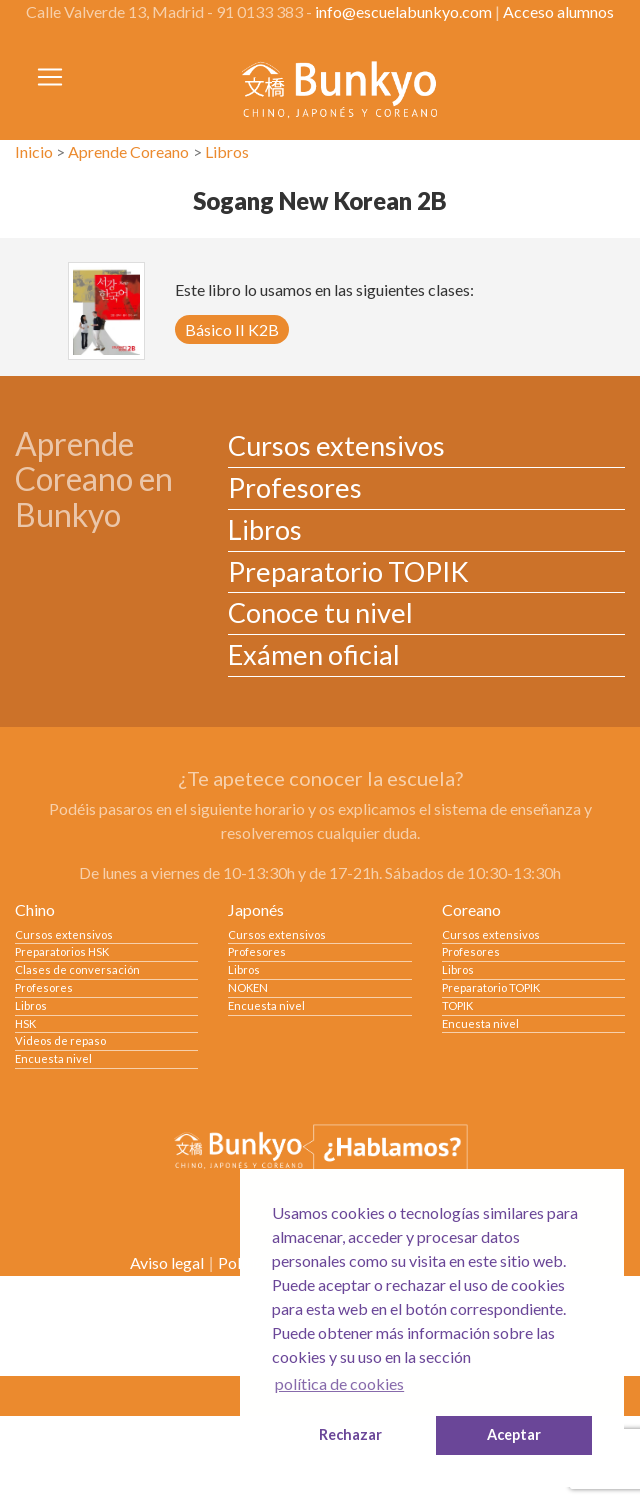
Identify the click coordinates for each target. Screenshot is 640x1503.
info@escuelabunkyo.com (403, 11)
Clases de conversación (77, 969)
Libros (227, 151)
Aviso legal (167, 1262)
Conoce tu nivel (320, 612)
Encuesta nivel (53, 1058)
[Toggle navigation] (50, 77)
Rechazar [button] (350, 1434)
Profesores (295, 487)
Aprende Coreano (128, 151)
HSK (25, 1023)
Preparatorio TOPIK (348, 571)
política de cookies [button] (339, 1383)
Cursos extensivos (336, 445)
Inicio (34, 151)
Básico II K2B (232, 329)
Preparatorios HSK (62, 951)
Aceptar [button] (514, 1434)
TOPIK (457, 1005)
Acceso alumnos (558, 11)
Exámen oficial (314, 654)
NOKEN (248, 987)
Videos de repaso (60, 1040)
